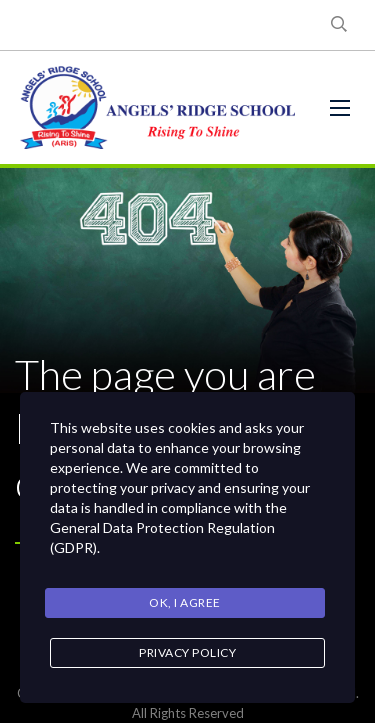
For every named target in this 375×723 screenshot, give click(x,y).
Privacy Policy (187, 652)
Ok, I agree (185, 602)
